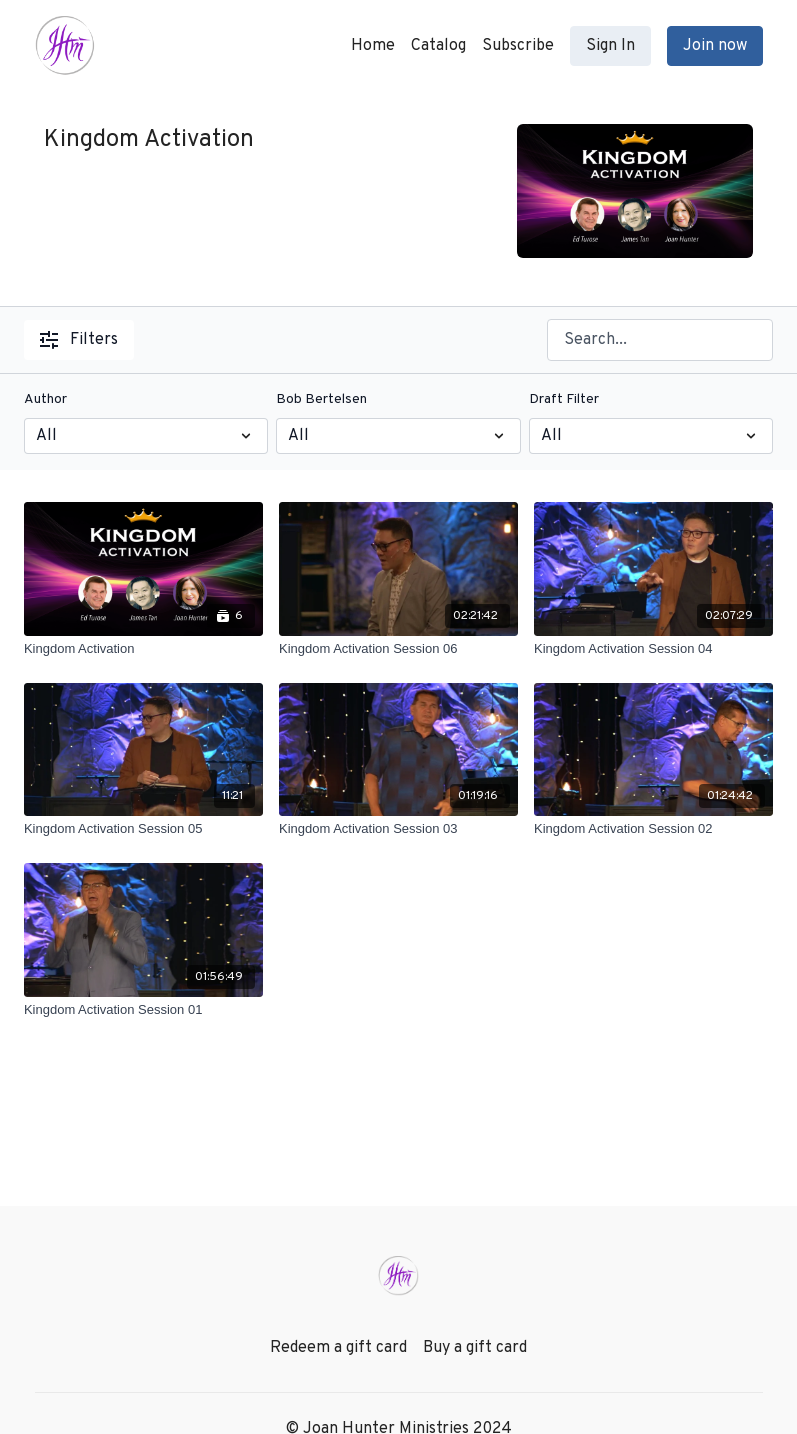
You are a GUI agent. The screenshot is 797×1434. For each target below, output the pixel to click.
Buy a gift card (475, 1348)
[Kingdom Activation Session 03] (398, 829)
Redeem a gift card (338, 1348)
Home (373, 46)
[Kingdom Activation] (143, 649)
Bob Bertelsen (321, 399)
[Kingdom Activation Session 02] (653, 829)
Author (45, 399)
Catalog (438, 46)
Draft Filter (564, 399)
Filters (79, 340)
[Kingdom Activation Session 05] (143, 829)
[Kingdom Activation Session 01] (143, 1010)
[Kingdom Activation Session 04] (653, 649)
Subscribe (518, 46)
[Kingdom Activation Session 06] (398, 649)
